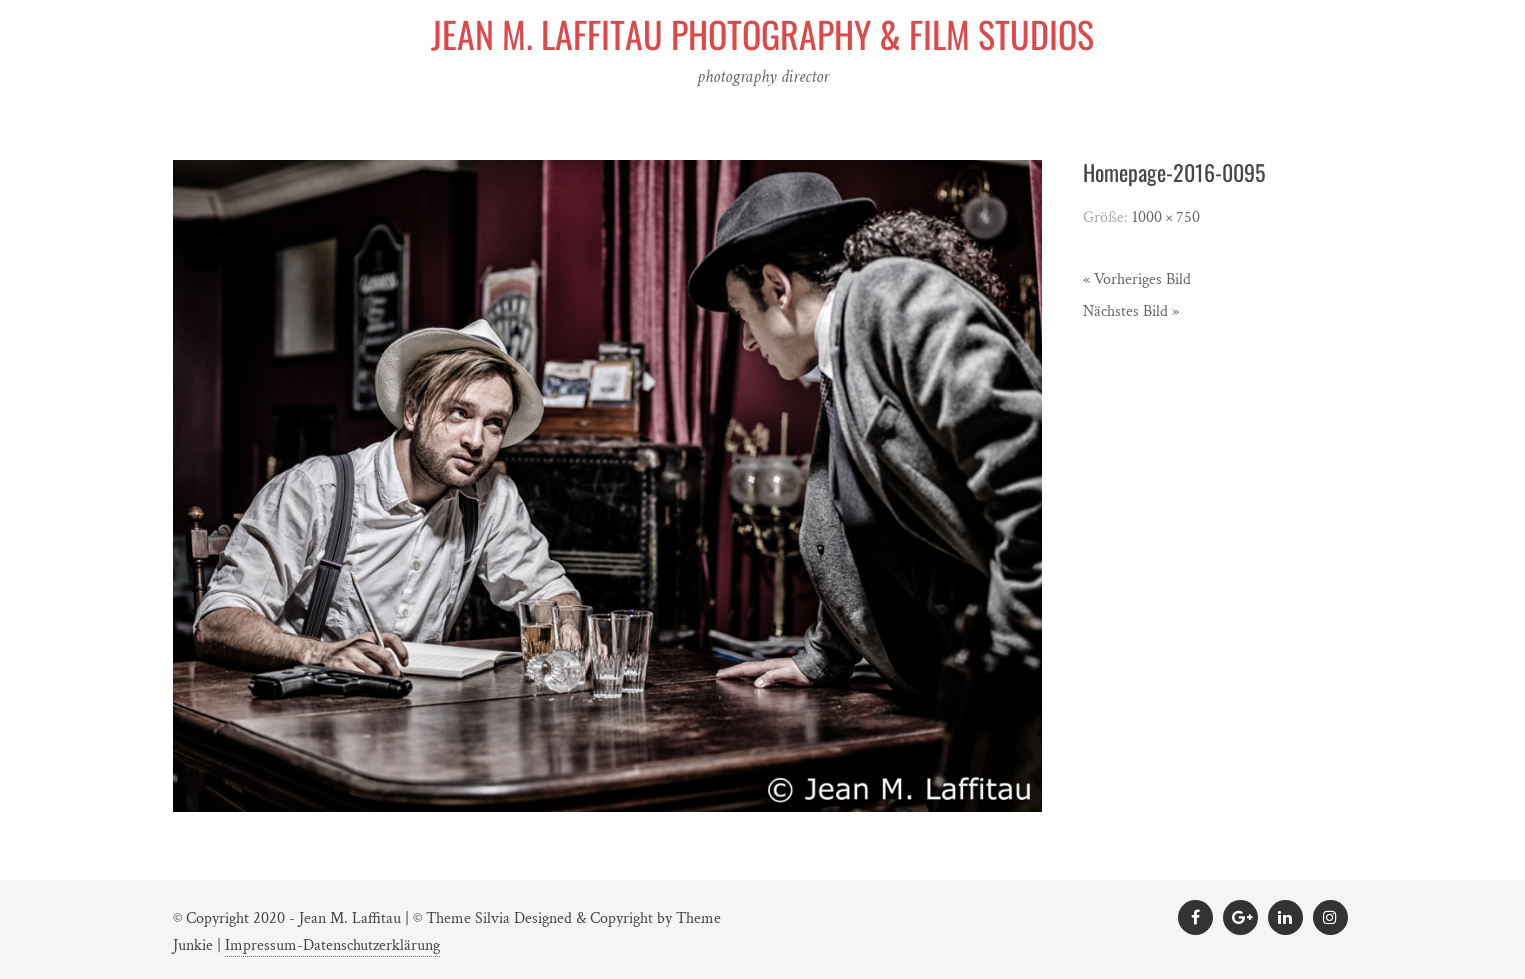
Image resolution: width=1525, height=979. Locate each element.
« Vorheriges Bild (1137, 279)
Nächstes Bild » (1131, 311)
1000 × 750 (1166, 217)
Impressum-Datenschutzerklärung (332, 945)
